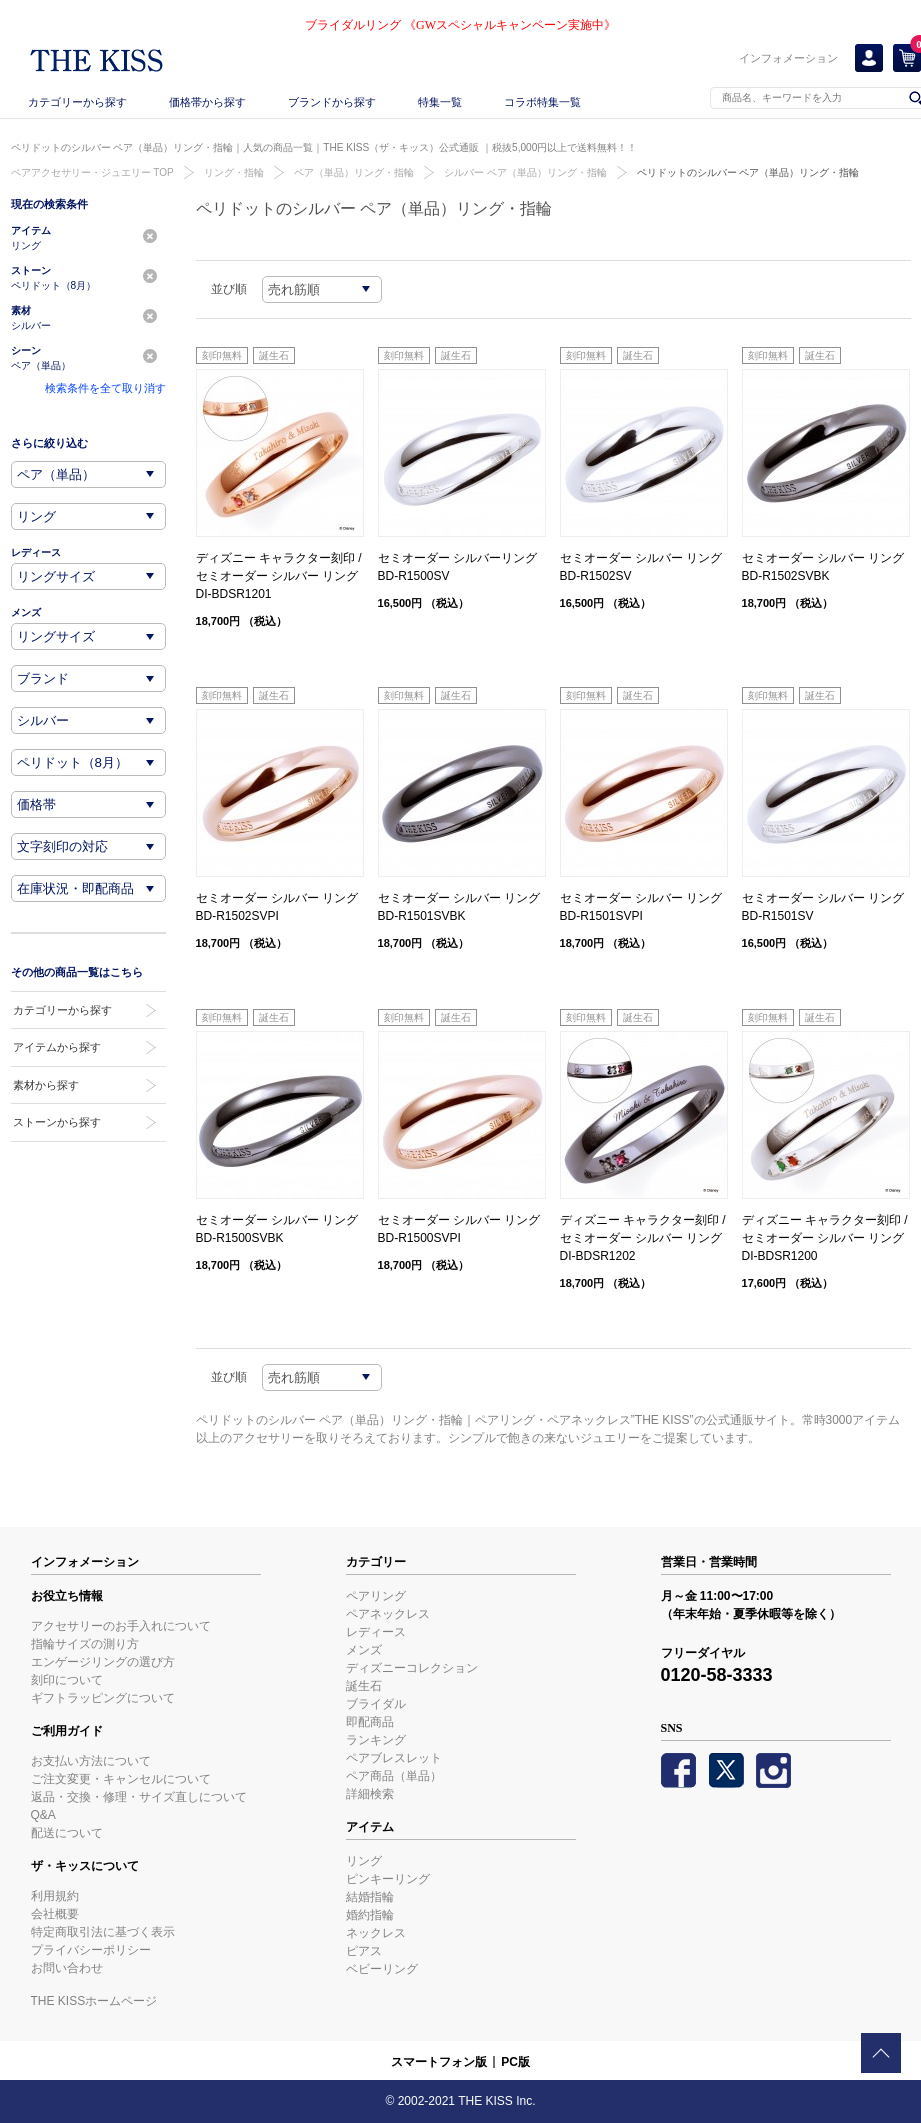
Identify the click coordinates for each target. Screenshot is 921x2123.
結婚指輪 (370, 1897)
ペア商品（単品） (394, 1776)
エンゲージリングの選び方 (103, 1662)
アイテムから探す (57, 1047)
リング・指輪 (234, 172)
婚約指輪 (370, 1915)
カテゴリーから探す (77, 102)
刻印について (67, 1680)
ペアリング (376, 1596)
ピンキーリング (388, 1879)
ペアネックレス (388, 1614)
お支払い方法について (91, 1761)
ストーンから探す (57, 1122)
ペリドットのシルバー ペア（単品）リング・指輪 (748, 172)
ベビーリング (382, 1969)
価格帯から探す (207, 102)
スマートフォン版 (439, 2062)
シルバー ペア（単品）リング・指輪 (525, 172)
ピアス (364, 1951)
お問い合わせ (67, 1968)
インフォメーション (788, 58)
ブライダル (376, 1704)
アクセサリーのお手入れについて (121, 1626)
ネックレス (376, 1933)
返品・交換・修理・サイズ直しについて (139, 1797)
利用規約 (55, 1896)
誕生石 (364, 1686)
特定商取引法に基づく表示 (103, 1932)
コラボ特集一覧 (542, 102)
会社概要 (55, 1914)
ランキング (376, 1740)
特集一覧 (440, 102)
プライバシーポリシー (91, 1950)
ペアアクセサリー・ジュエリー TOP (92, 172)
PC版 (515, 2062)
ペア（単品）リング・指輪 (354, 172)
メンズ (364, 1650)
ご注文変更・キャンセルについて (121, 1779)
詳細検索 (370, 1794)
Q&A (43, 1815)
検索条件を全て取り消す (105, 388)
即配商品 (370, 1722)
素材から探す (46, 1085)
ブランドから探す (332, 102)
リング (364, 1861)
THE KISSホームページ (94, 2001)
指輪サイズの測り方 (85, 1644)
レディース (376, 1632)
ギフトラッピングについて (103, 1698)
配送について (67, 1833)
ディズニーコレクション (412, 1668)
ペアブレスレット (394, 1758)
